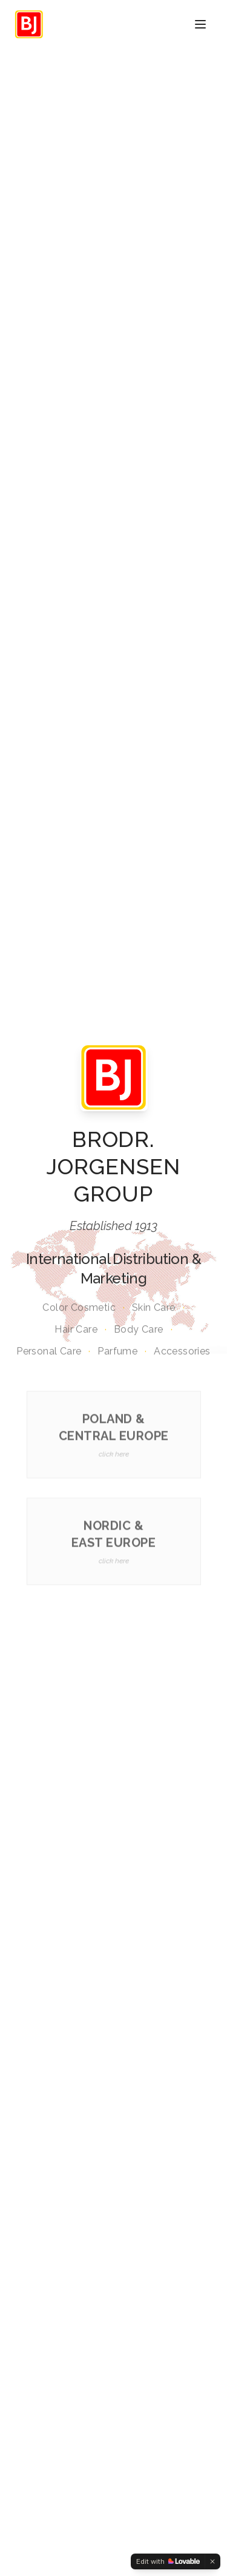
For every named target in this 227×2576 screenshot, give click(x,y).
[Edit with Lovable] (168, 2561)
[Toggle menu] (200, 24)
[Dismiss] (212, 2561)
